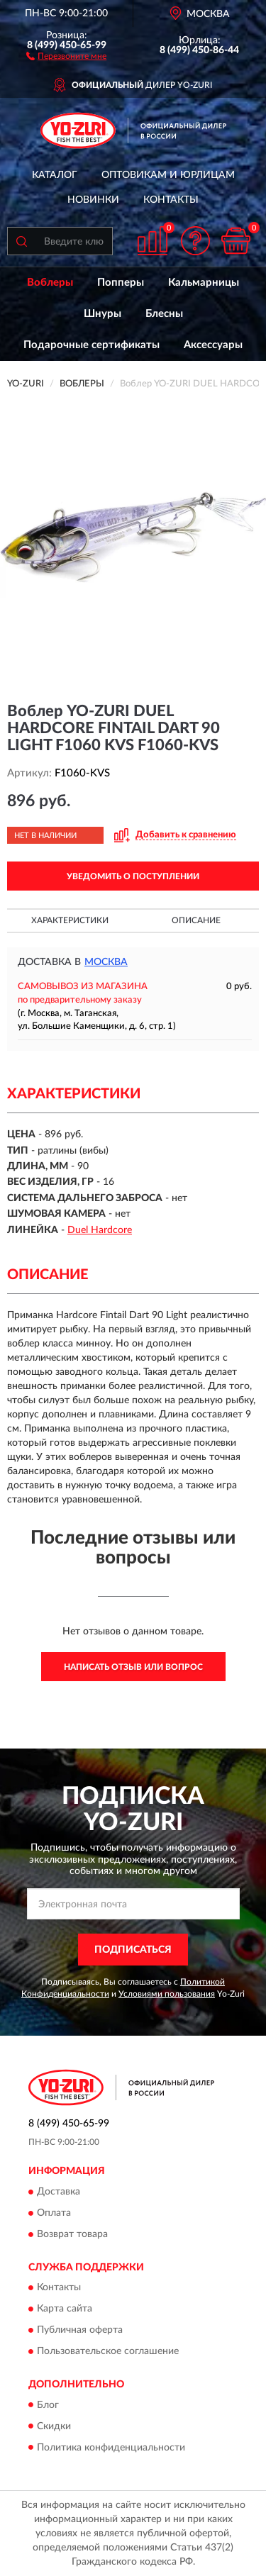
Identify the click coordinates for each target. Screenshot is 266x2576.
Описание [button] (196, 920)
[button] (66, 55)
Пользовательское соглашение (108, 2352)
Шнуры (102, 313)
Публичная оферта (80, 2331)
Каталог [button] (54, 175)
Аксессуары (213, 345)
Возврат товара (72, 2234)
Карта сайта (64, 2309)
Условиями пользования (166, 1994)
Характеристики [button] (70, 920)
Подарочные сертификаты (91, 345)
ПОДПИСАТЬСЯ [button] (133, 1950)
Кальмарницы (203, 282)
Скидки (54, 2426)
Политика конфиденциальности (111, 2448)
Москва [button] (106, 962)
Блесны (164, 313)
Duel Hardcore (99, 1230)
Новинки (93, 200)
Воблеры (50, 282)
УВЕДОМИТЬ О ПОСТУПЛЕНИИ (133, 876)
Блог (48, 2405)
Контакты (171, 200)
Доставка (58, 2192)
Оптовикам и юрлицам (168, 175)
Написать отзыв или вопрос (133, 1667)
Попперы (120, 282)
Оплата (54, 2213)
